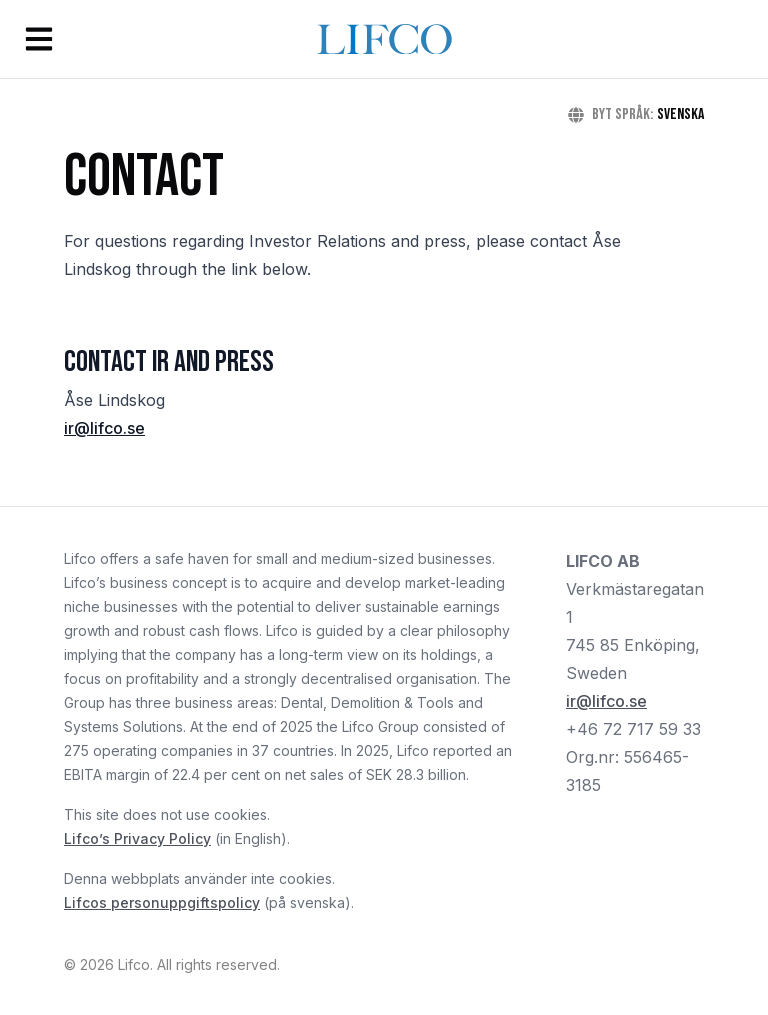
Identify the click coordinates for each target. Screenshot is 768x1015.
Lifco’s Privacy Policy (137, 838)
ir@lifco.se (104, 428)
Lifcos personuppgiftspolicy (162, 902)
